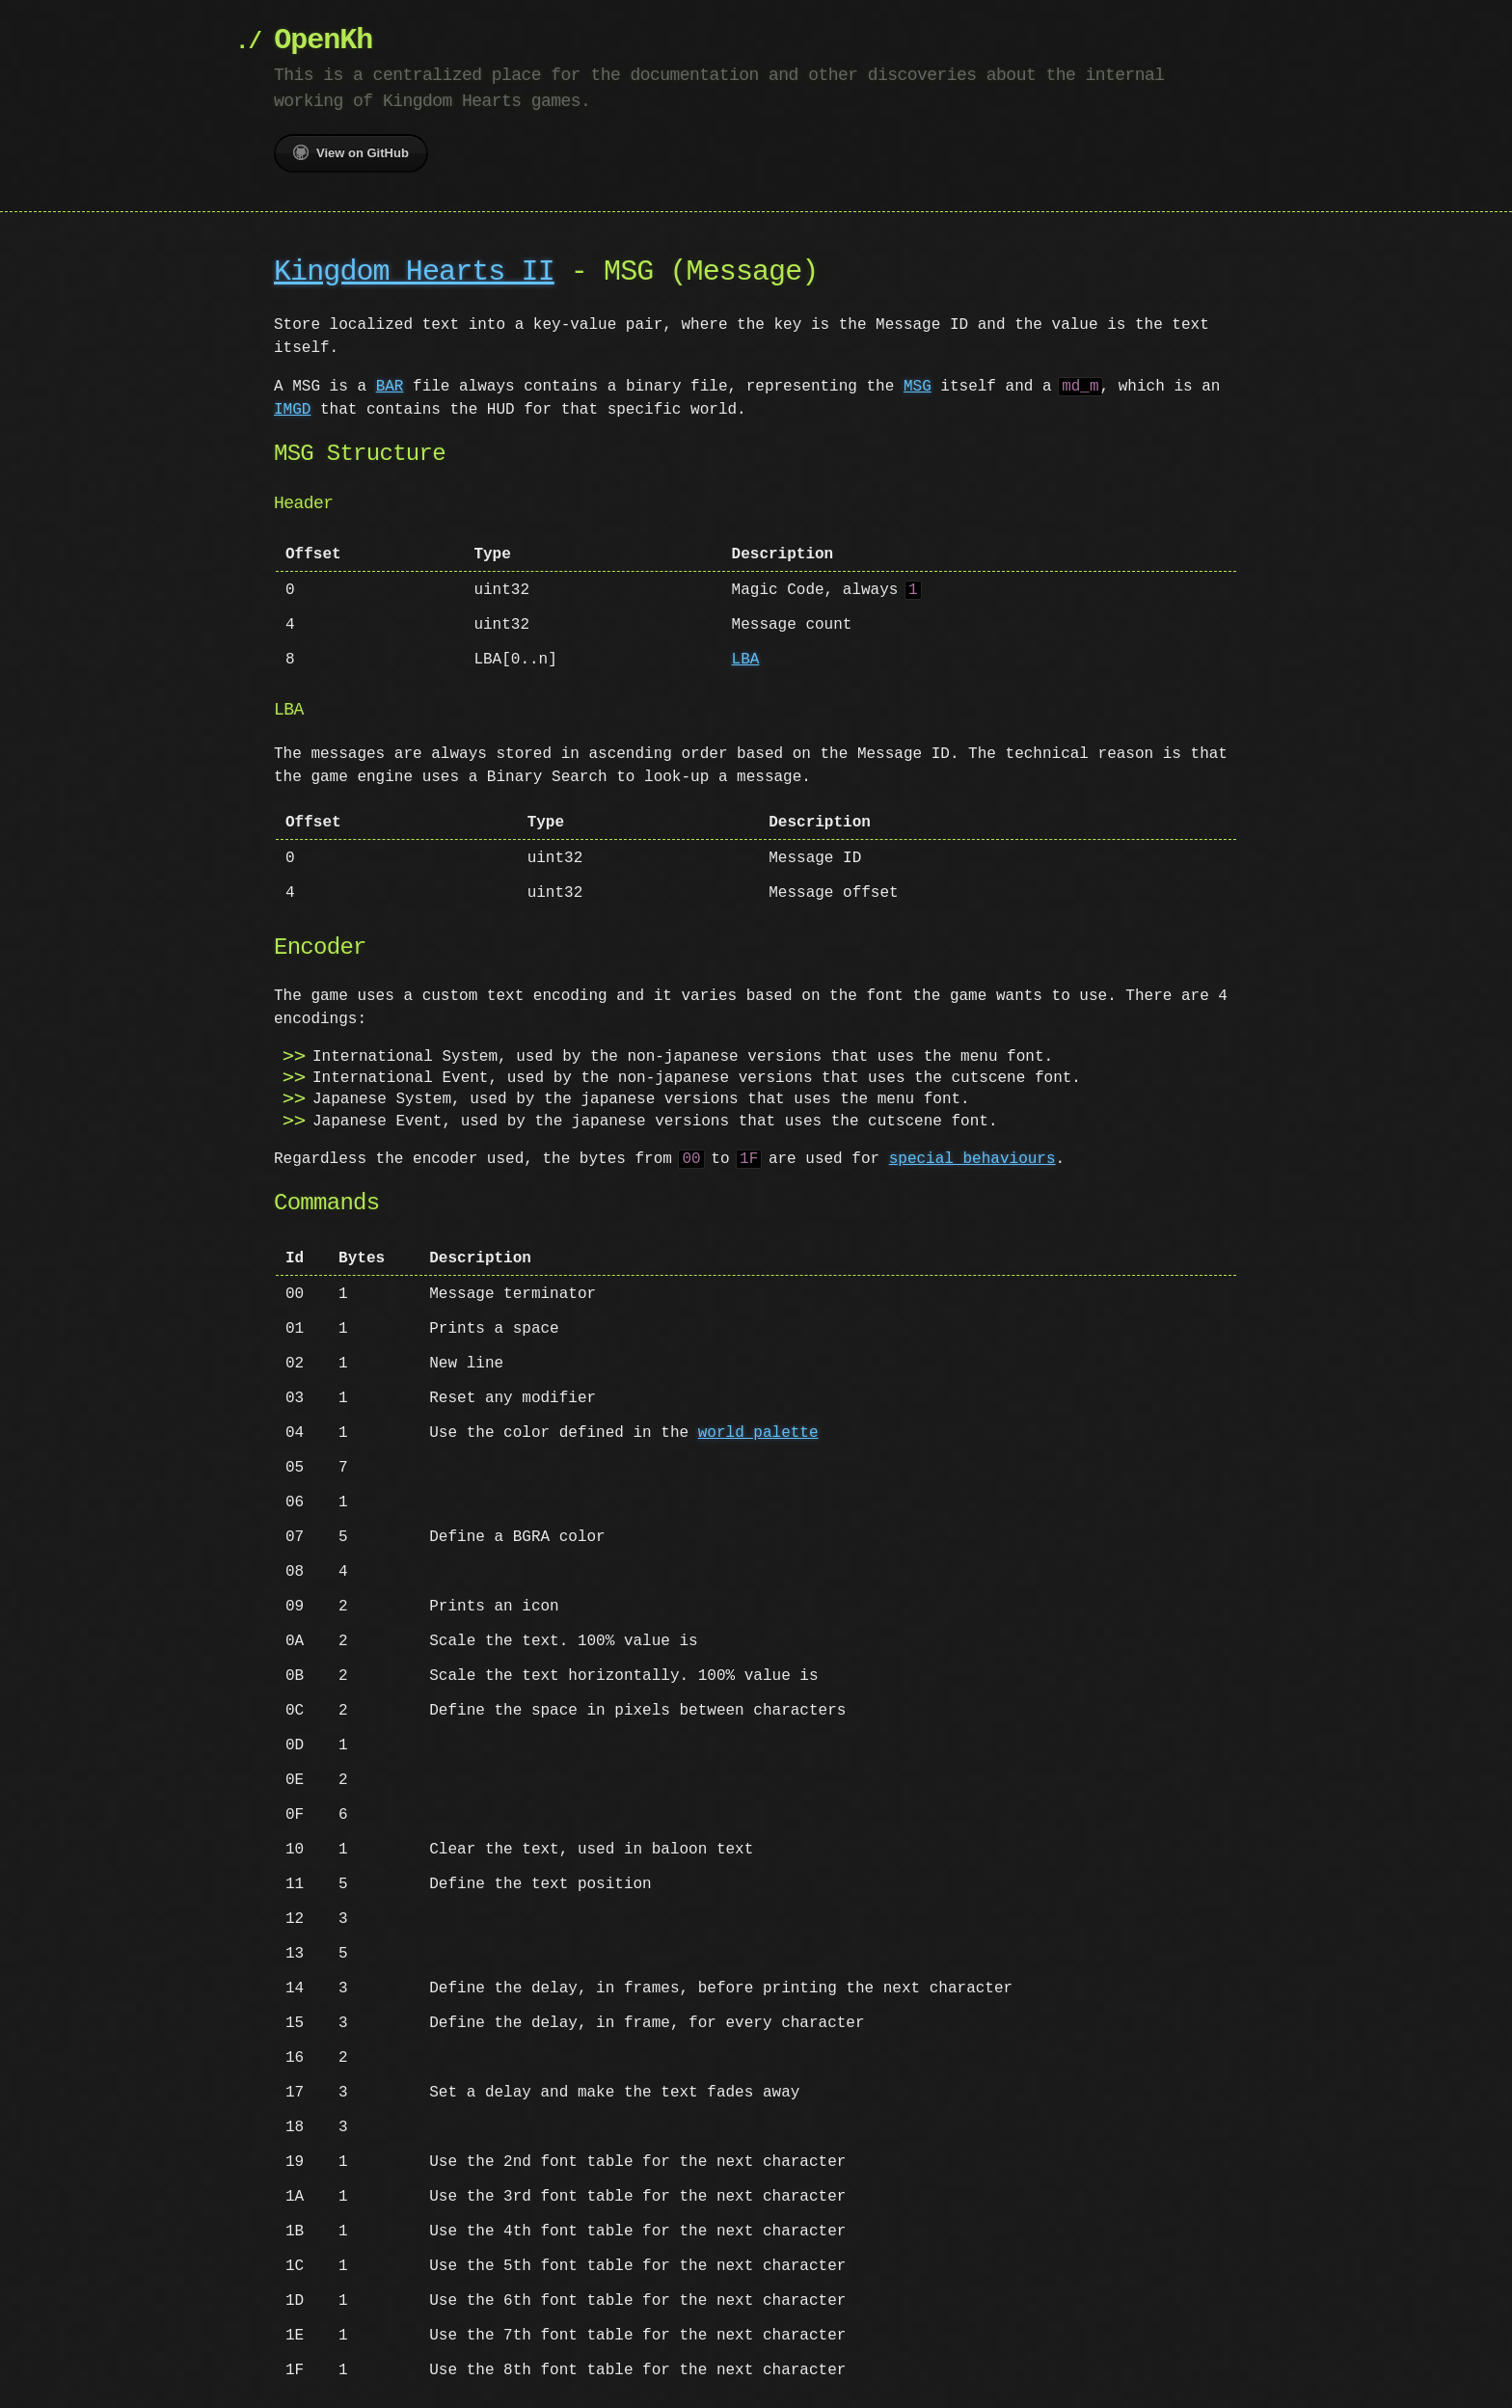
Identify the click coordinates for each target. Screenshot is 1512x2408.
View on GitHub (351, 152)
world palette (758, 1433)
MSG (918, 386)
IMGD (292, 409)
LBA (746, 659)
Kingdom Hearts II (414, 272)
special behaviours (972, 1159)
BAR (390, 386)
